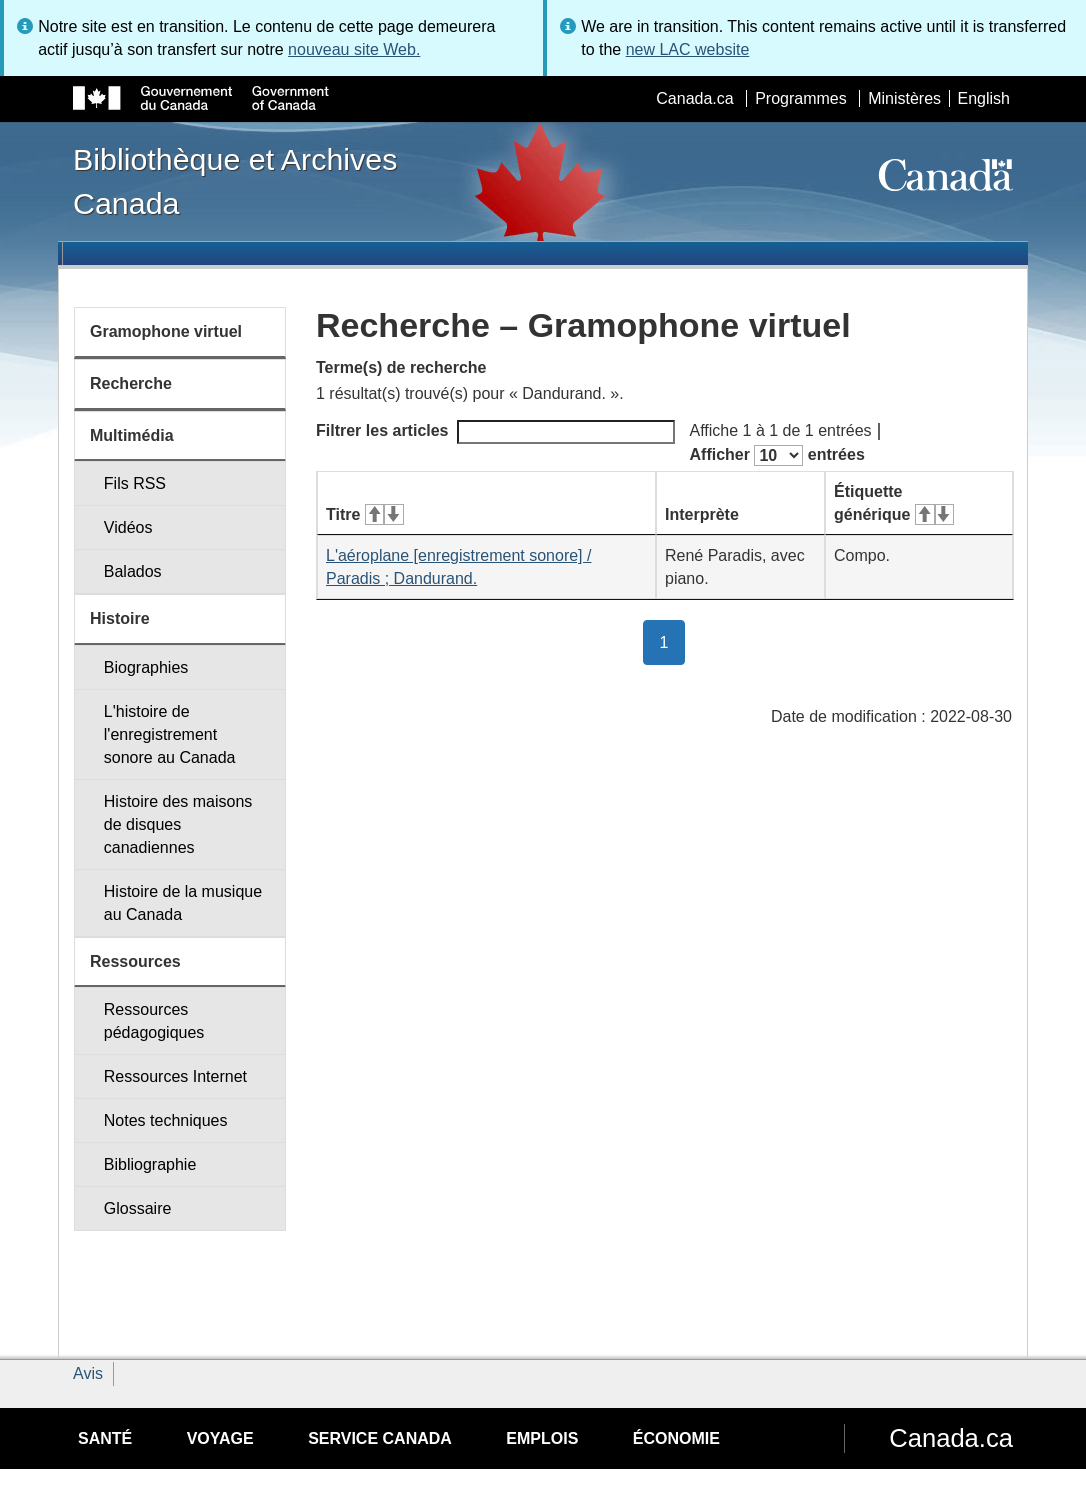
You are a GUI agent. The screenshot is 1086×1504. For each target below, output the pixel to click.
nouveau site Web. (354, 49)
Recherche (131, 383)
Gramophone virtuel (166, 331)
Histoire (120, 618)
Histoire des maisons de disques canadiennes (178, 824)
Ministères (904, 98)
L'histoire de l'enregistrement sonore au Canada (170, 734)
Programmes (801, 98)
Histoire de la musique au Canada (183, 903)
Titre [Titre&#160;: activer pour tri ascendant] (365, 514)
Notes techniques (166, 1120)
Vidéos (128, 527)
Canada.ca (694, 98)
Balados (133, 571)
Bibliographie (150, 1164)
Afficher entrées (777, 455)
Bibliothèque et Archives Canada (235, 181)
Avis (88, 1373)
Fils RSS (135, 483)
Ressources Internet (175, 1076)
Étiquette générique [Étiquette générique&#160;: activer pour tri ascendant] (894, 503)
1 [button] (673, 641)
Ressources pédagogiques (154, 1021)
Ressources (135, 961)
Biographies (146, 667)
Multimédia (132, 435)
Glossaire (138, 1208)
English (984, 98)
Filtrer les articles (495, 432)
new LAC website (688, 49)
